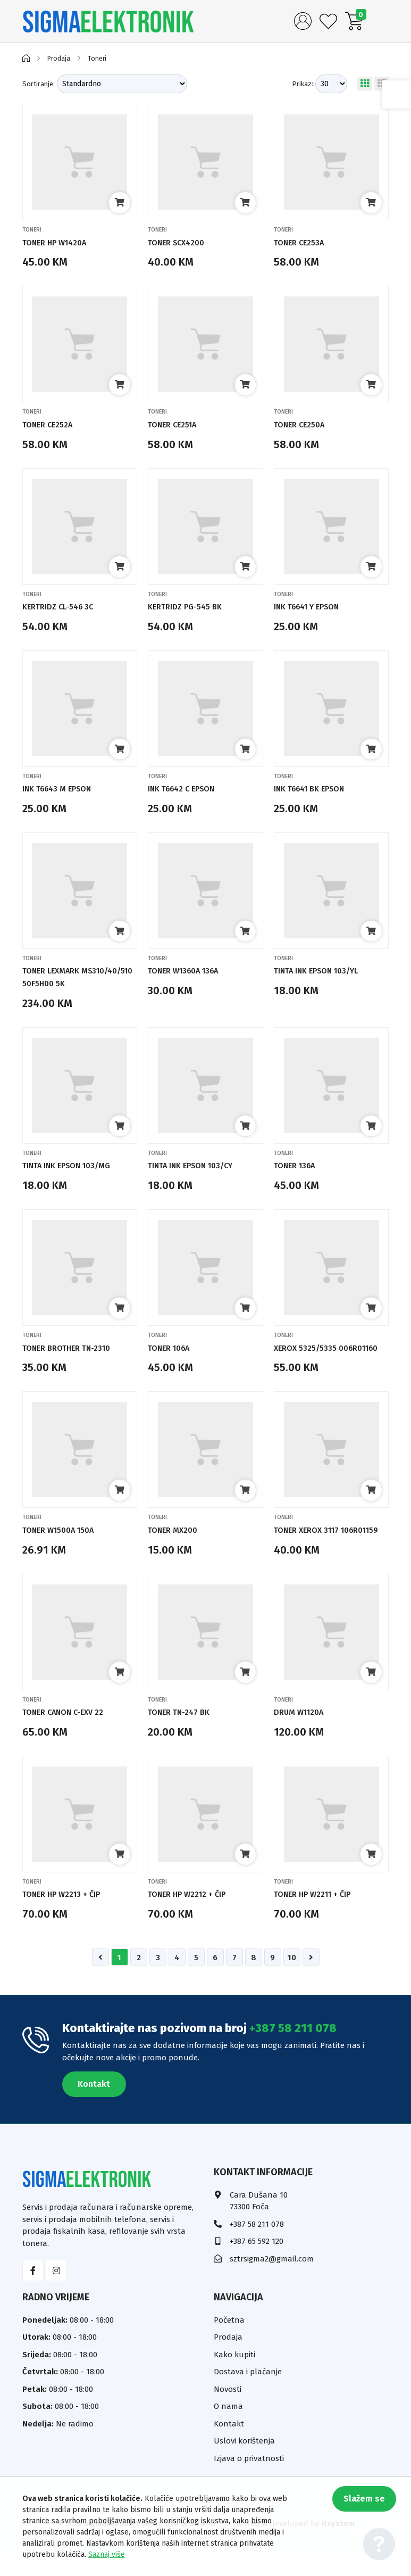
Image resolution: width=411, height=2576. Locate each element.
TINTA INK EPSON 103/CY (198, 1165)
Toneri (101, 58)
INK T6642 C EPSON (187, 788)
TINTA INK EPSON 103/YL (324, 970)
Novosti (227, 2414)
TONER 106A (172, 1347)
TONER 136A (298, 1165)
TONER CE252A (51, 424)
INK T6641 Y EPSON (312, 606)
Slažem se (357, 2505)
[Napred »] (311, 1982)
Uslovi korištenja (244, 2466)
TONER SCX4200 (180, 242)
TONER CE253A (303, 242)
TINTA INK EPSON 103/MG (73, 1165)
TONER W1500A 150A (64, 1542)
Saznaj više (106, 2554)
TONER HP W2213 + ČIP (67, 1919)
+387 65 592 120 (256, 2267)
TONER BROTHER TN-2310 (73, 1347)
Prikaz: (302, 84)
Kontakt (94, 2109)
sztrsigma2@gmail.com (272, 2284)
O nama (228, 2432)
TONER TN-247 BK (183, 1737)
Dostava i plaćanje (248, 2397)
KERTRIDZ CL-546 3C (62, 606)
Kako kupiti (234, 2379)
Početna (229, 2345)
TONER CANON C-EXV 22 (70, 1737)
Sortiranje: (38, 84)
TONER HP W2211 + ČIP (319, 1919)
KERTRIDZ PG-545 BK (190, 606)
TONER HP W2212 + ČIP (193, 1919)
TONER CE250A (303, 424)
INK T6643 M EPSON (62, 788)
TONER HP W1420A (59, 242)
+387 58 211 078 (293, 2053)
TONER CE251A (177, 424)
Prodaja (60, 58)
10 (292, 1983)
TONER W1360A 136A (189, 970)
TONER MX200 (176, 1542)
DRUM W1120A (302, 1737)
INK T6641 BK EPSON (315, 788)
